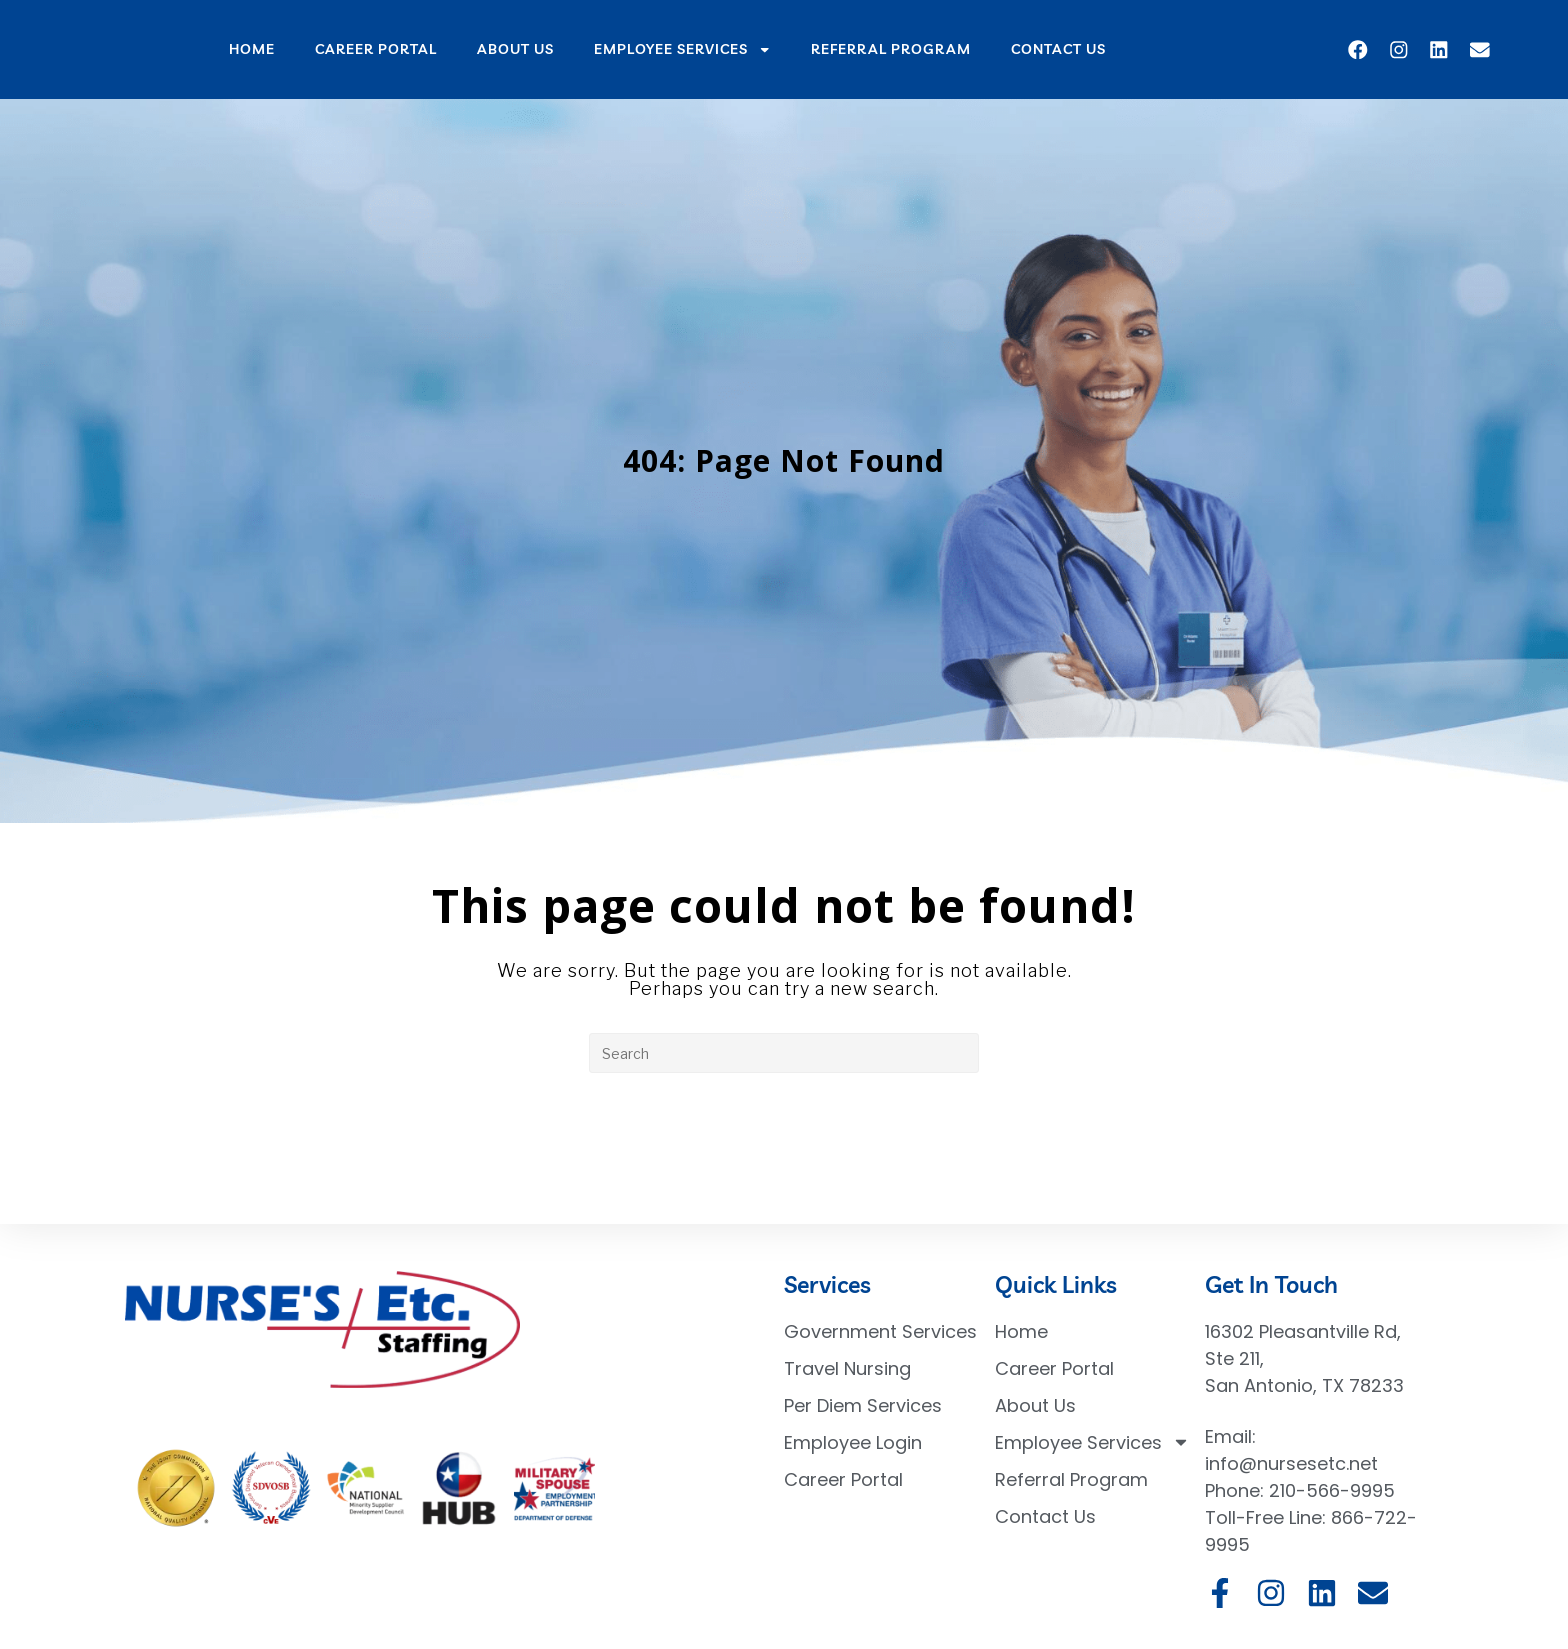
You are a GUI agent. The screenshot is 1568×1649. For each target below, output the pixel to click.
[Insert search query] (784, 1053)
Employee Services (683, 50)
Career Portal (376, 48)
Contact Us (1058, 48)
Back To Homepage (784, 1154)
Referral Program (891, 48)
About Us (515, 48)
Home (252, 48)
